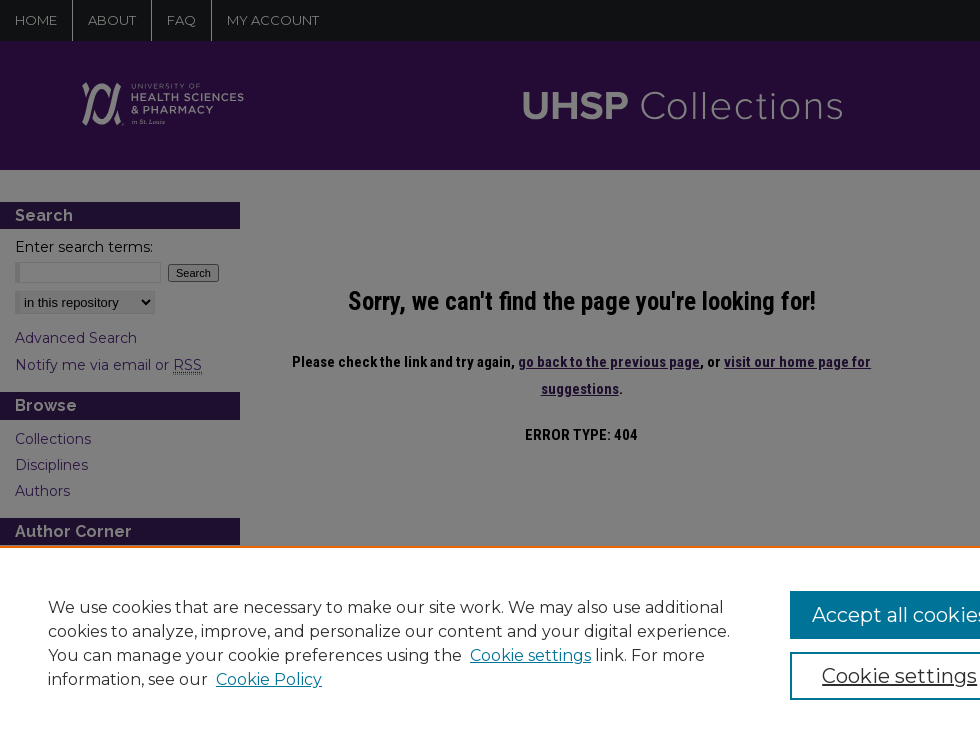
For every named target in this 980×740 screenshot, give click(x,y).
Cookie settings (530, 655)
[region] (490, 643)
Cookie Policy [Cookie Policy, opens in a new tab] (269, 679)
